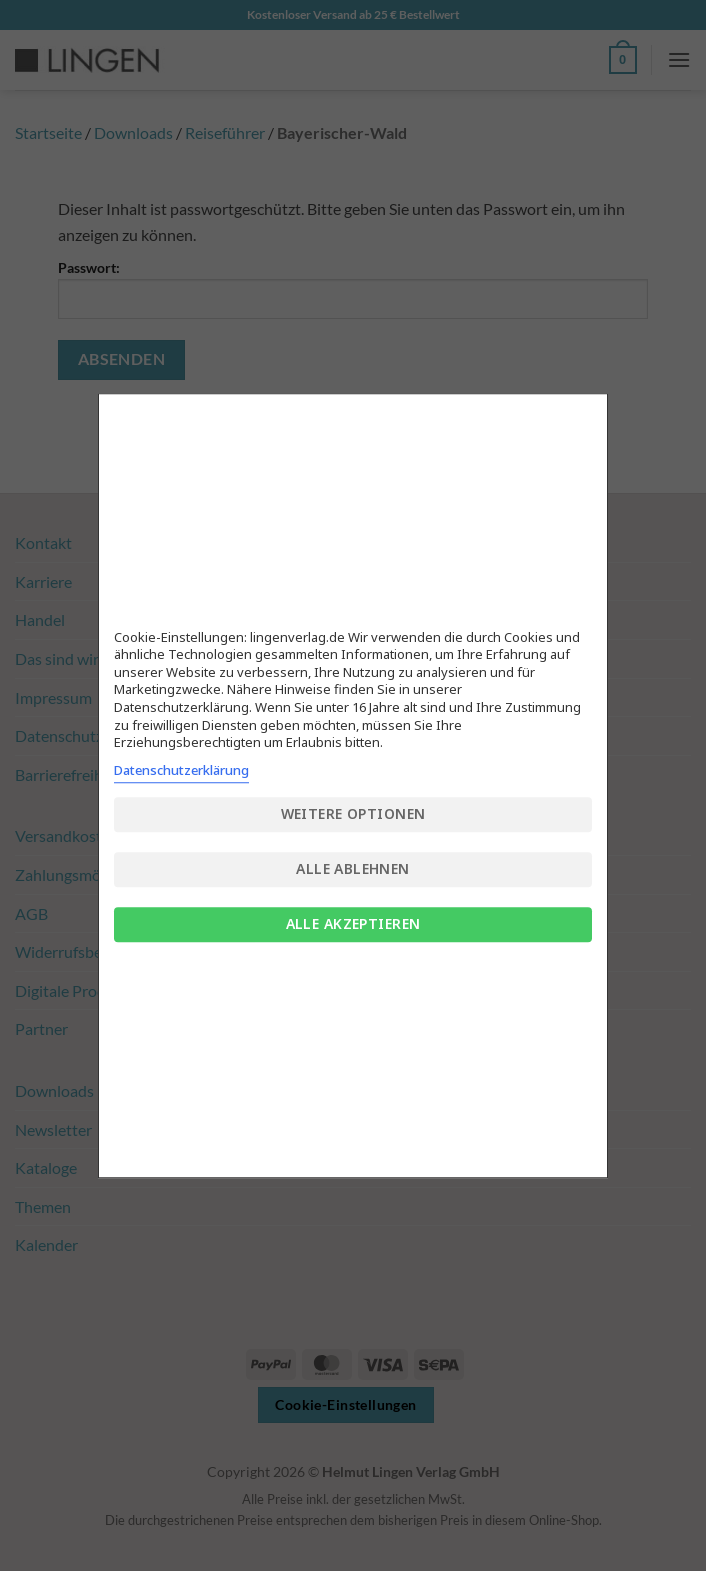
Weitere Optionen (353, 813)
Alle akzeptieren (353, 923)
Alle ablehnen (352, 868)
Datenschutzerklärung (181, 770)
